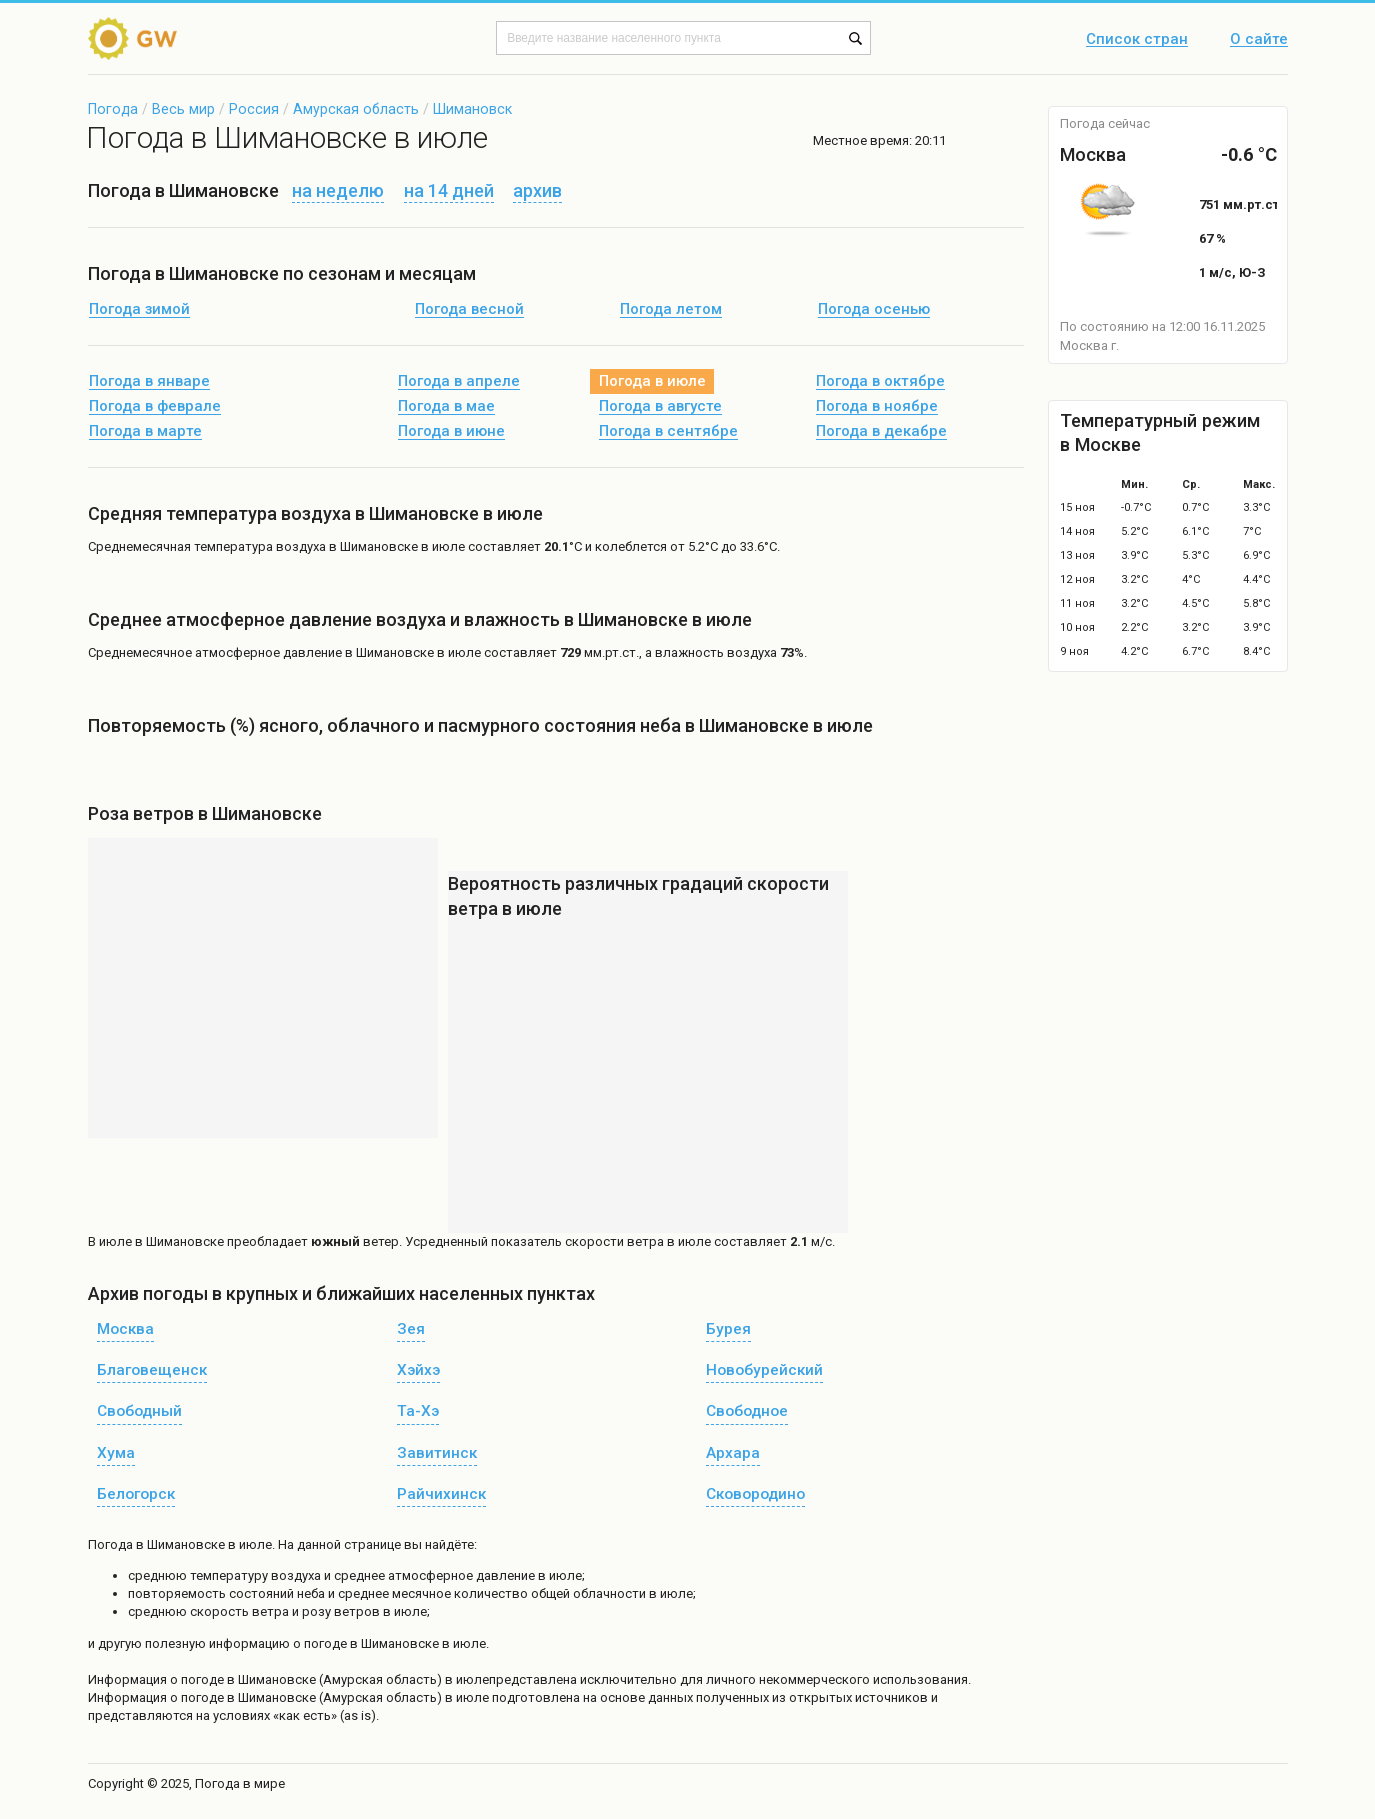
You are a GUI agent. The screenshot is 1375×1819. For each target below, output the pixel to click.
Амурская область (356, 109)
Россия (254, 109)
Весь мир (183, 109)
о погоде (198, 1679)
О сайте (1259, 40)
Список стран (1137, 40)
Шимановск (472, 109)
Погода (113, 109)
